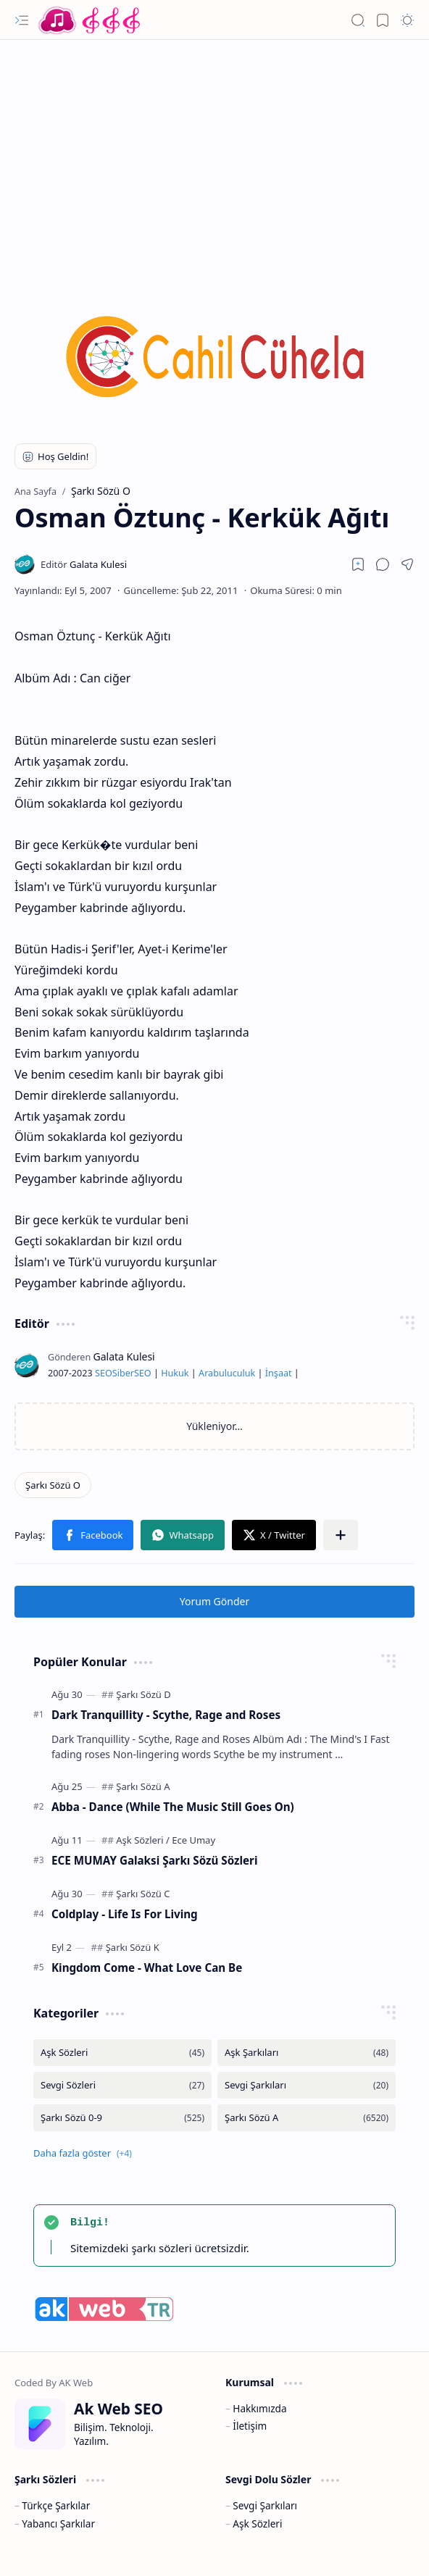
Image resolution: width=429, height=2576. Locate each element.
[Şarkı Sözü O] (52, 1485)
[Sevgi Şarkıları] (306, 2085)
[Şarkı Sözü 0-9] (122, 2117)
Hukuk (174, 1373)
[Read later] (358, 564)
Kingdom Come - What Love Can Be (146, 1967)
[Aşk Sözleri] (143, 1840)
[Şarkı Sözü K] (132, 1947)
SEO (103, 1373)
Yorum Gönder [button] (214, 1601)
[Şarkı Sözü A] (143, 1786)
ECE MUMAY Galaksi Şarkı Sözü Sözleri (154, 1860)
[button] (22, 20)
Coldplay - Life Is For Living (124, 1914)
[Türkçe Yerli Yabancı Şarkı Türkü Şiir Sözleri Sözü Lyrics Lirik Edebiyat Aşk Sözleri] (90, 20)
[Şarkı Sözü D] (143, 1694)
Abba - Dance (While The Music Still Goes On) (172, 1806)
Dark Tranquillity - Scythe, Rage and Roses (165, 1714)
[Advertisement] (214, 155)
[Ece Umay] (193, 1840)
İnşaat (278, 1373)
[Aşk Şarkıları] (306, 2052)
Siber (123, 1373)
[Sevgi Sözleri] (122, 2085)
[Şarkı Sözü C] (143, 1893)
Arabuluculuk (227, 1373)
